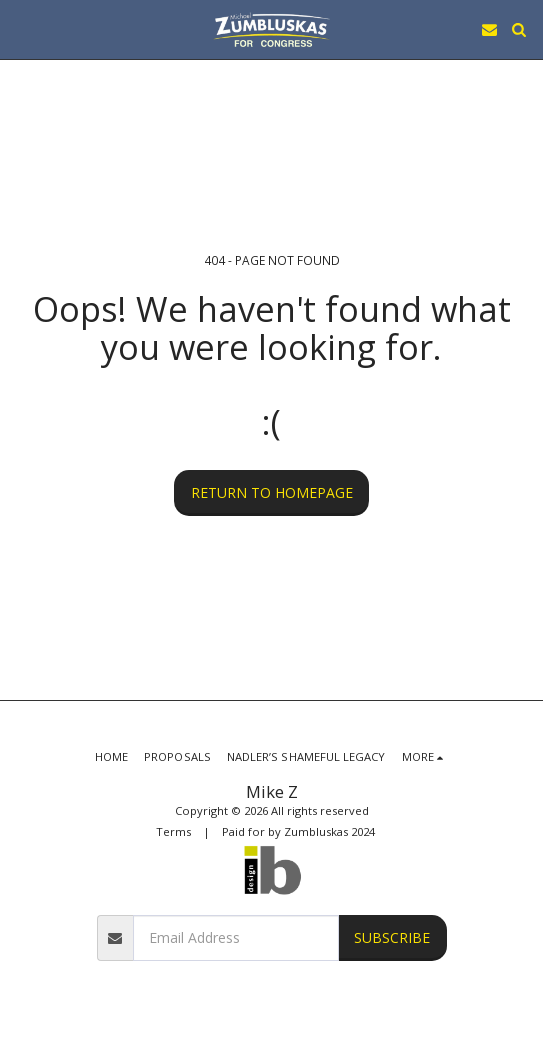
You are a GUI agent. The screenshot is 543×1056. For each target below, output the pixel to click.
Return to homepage (272, 492)
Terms (173, 831)
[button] (22, 28)
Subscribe (392, 937)
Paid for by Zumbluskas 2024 (298, 831)
